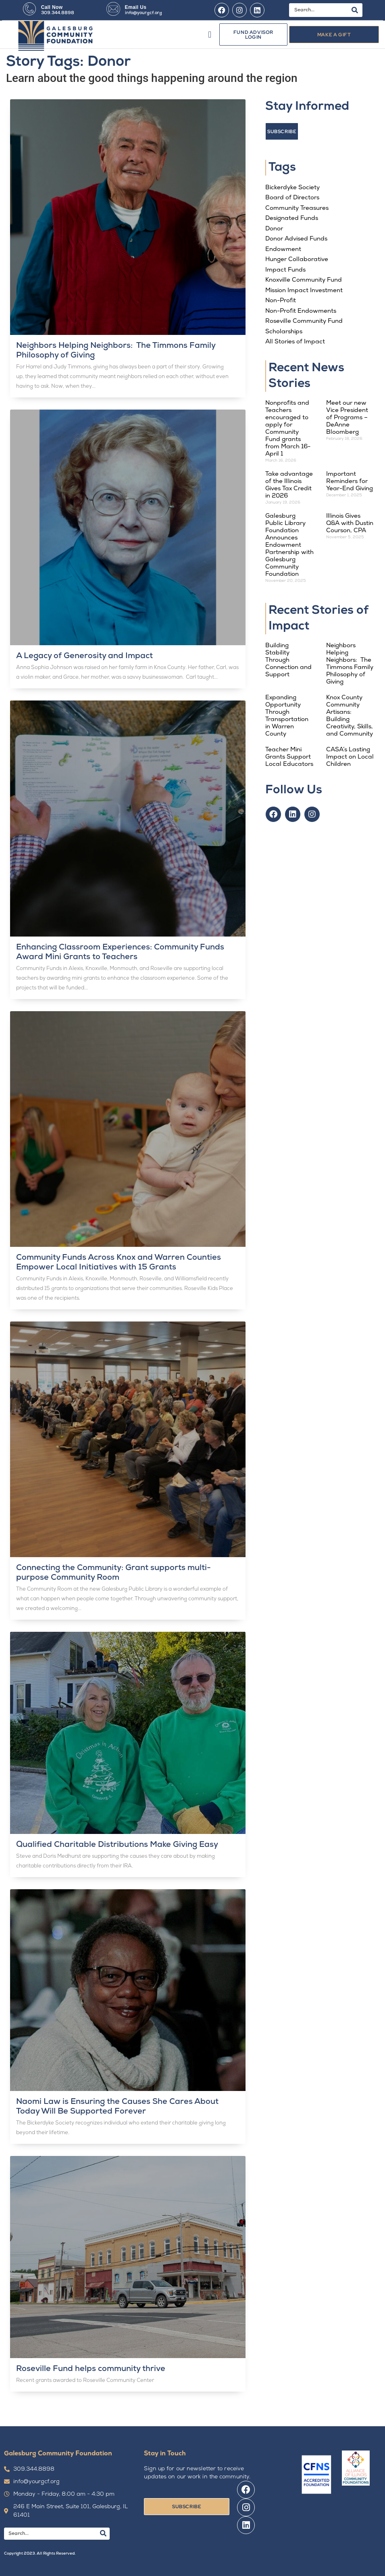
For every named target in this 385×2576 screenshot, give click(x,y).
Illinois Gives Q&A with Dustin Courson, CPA (349, 523)
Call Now (52, 7)
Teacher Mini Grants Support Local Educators (289, 757)
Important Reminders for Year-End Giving (349, 481)
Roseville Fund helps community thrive (90, 2369)
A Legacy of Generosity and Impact (84, 656)
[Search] (355, 10)
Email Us (136, 7)
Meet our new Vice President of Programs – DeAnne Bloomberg (347, 417)
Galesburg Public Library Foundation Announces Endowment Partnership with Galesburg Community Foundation (289, 545)
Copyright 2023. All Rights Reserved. (39, 2553)
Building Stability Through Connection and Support (288, 660)
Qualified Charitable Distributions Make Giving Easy (117, 1845)
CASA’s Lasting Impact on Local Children (350, 757)
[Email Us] (113, 9)
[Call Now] (29, 9)
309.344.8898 (57, 13)
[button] (210, 34)
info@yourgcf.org (143, 13)
